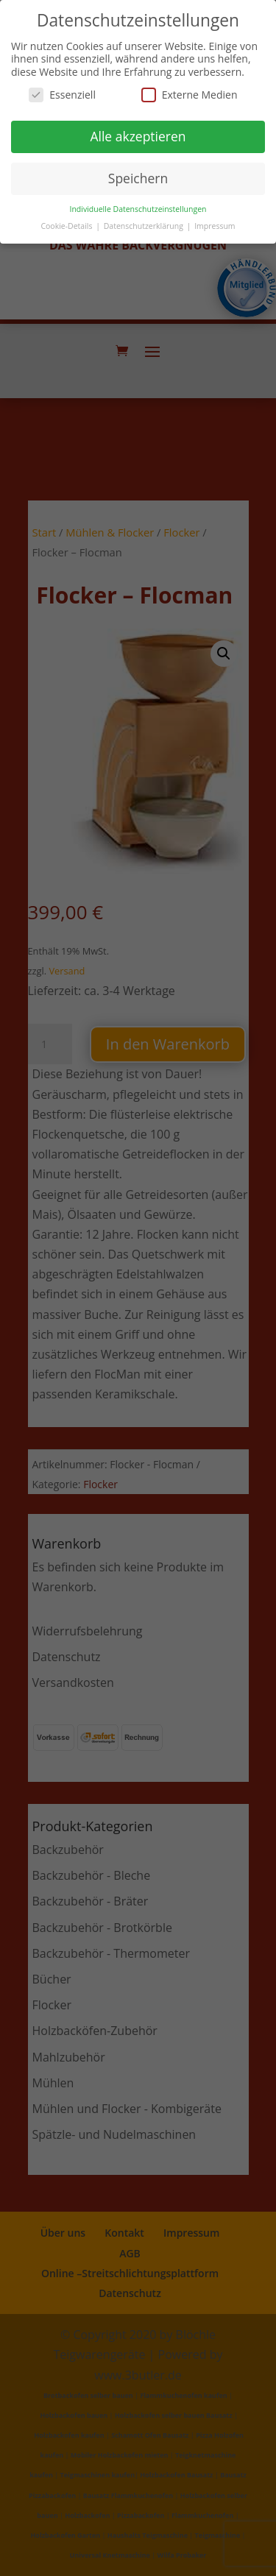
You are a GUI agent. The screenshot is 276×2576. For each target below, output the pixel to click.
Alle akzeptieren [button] (137, 136)
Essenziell (62, 95)
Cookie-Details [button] (67, 226)
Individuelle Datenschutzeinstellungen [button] (138, 209)
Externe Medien (189, 95)
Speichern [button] (138, 178)
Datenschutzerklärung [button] (144, 226)
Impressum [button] (214, 226)
